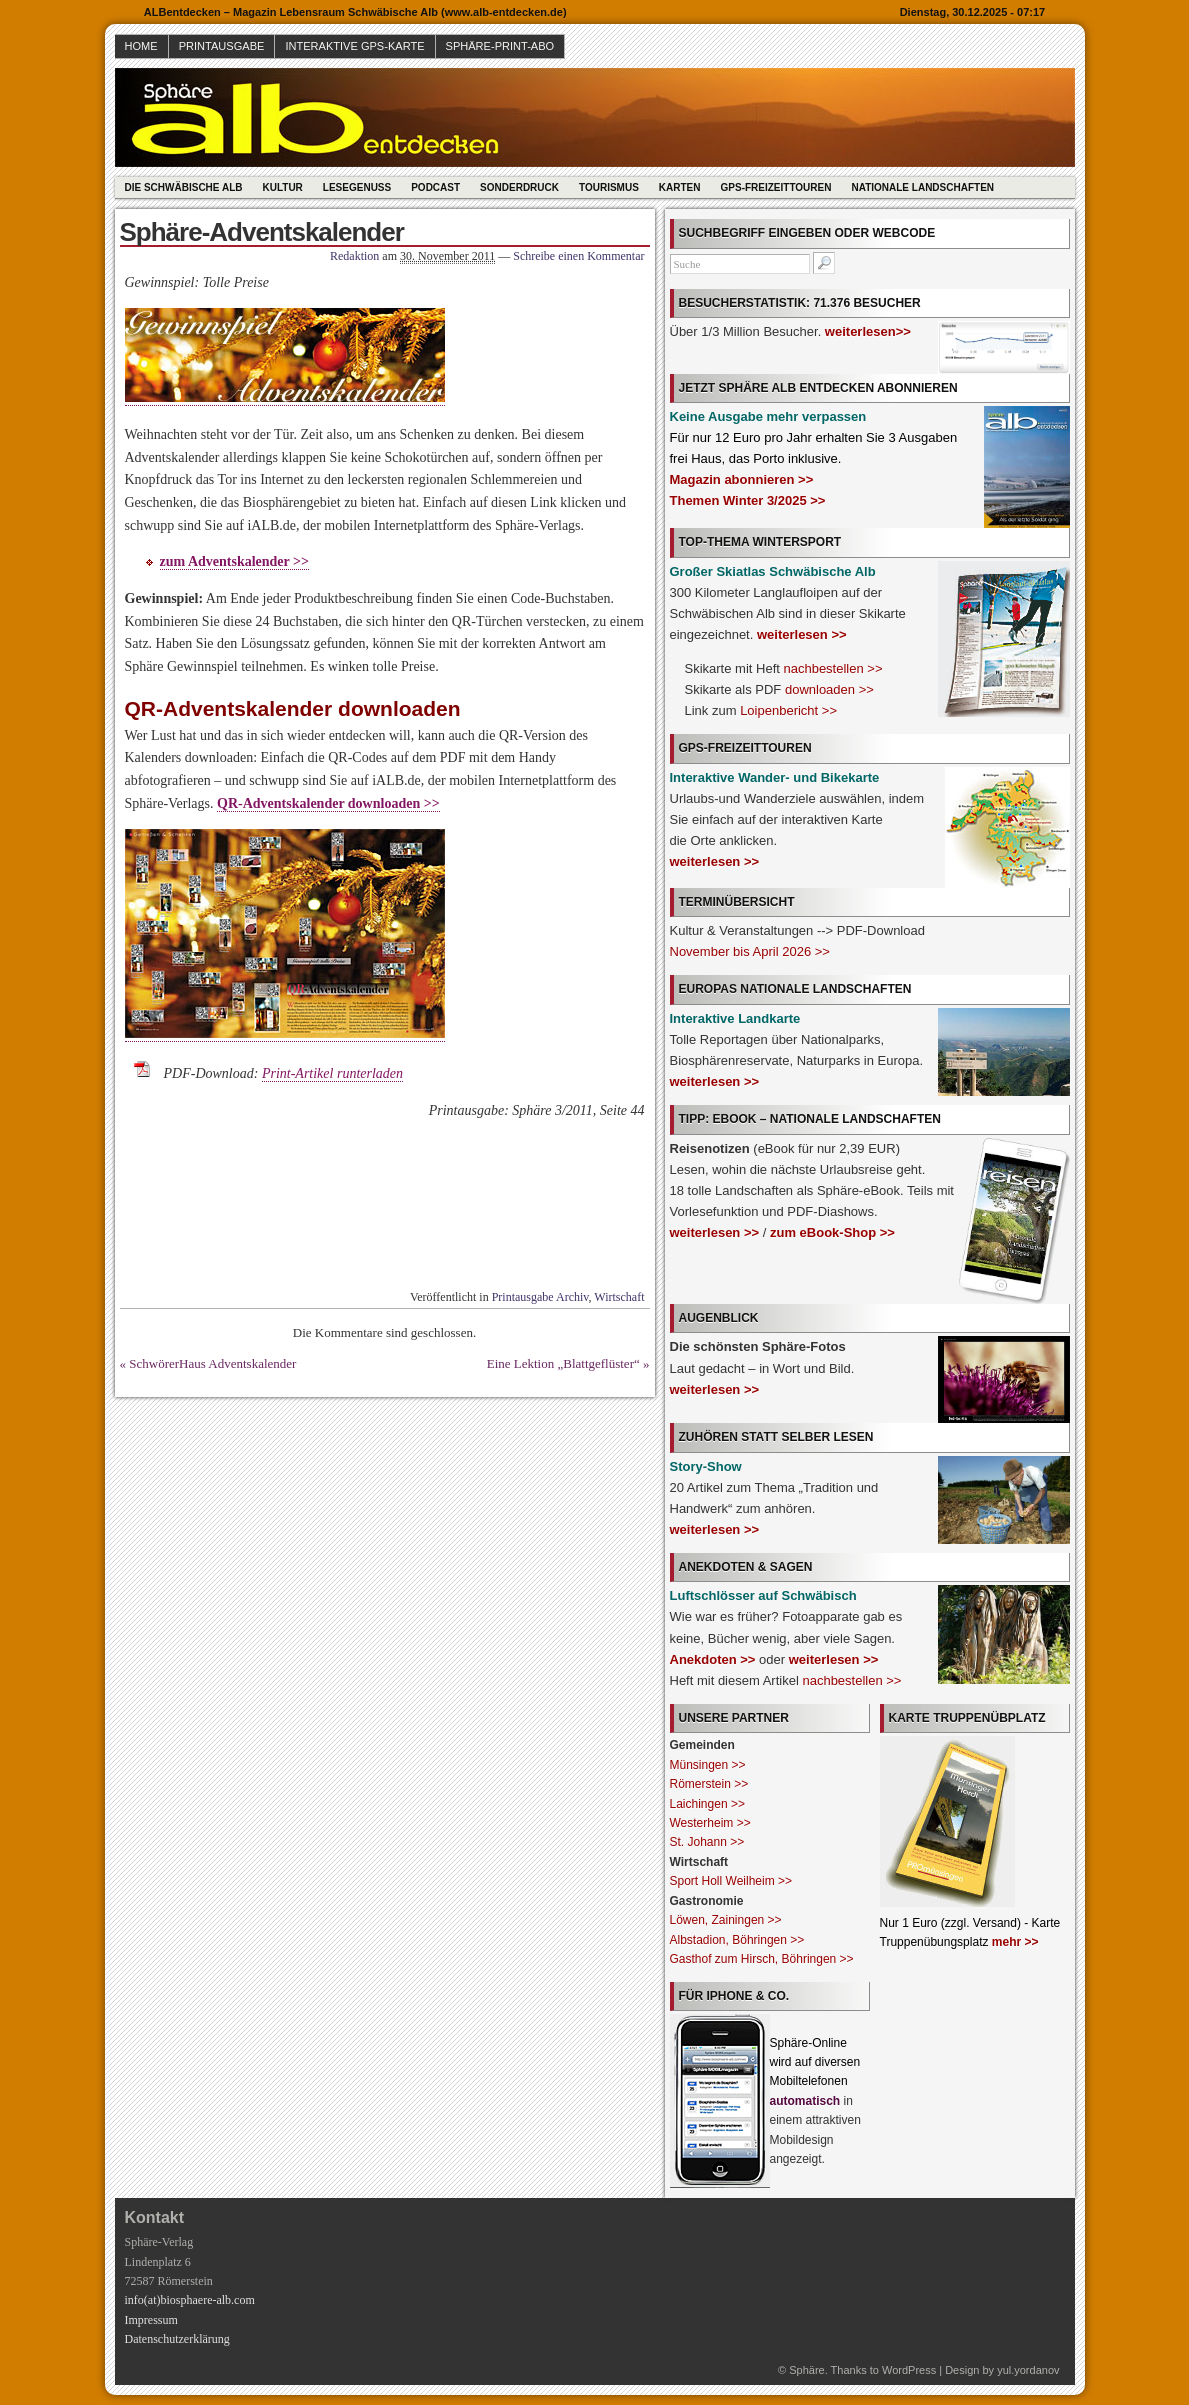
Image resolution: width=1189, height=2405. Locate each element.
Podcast (435, 187)
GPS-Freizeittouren (776, 187)
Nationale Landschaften (922, 187)
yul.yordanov (1028, 2370)
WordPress (909, 2370)
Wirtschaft (619, 1297)
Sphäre (806, 2370)
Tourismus (609, 187)
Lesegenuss (357, 187)
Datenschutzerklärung (177, 2339)
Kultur (282, 187)
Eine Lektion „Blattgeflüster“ (563, 1363)
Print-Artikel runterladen (332, 1073)
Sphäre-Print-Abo (500, 46)
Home (141, 46)
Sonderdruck (519, 187)
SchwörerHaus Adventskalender (212, 1363)
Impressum (151, 2320)
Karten (680, 187)
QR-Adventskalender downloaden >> (328, 803)
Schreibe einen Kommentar (578, 256)
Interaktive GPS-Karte (354, 46)
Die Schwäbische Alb (184, 187)
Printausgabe (222, 46)
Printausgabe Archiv (540, 1297)
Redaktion (354, 256)
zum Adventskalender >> (235, 561)
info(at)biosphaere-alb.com (190, 2300)
